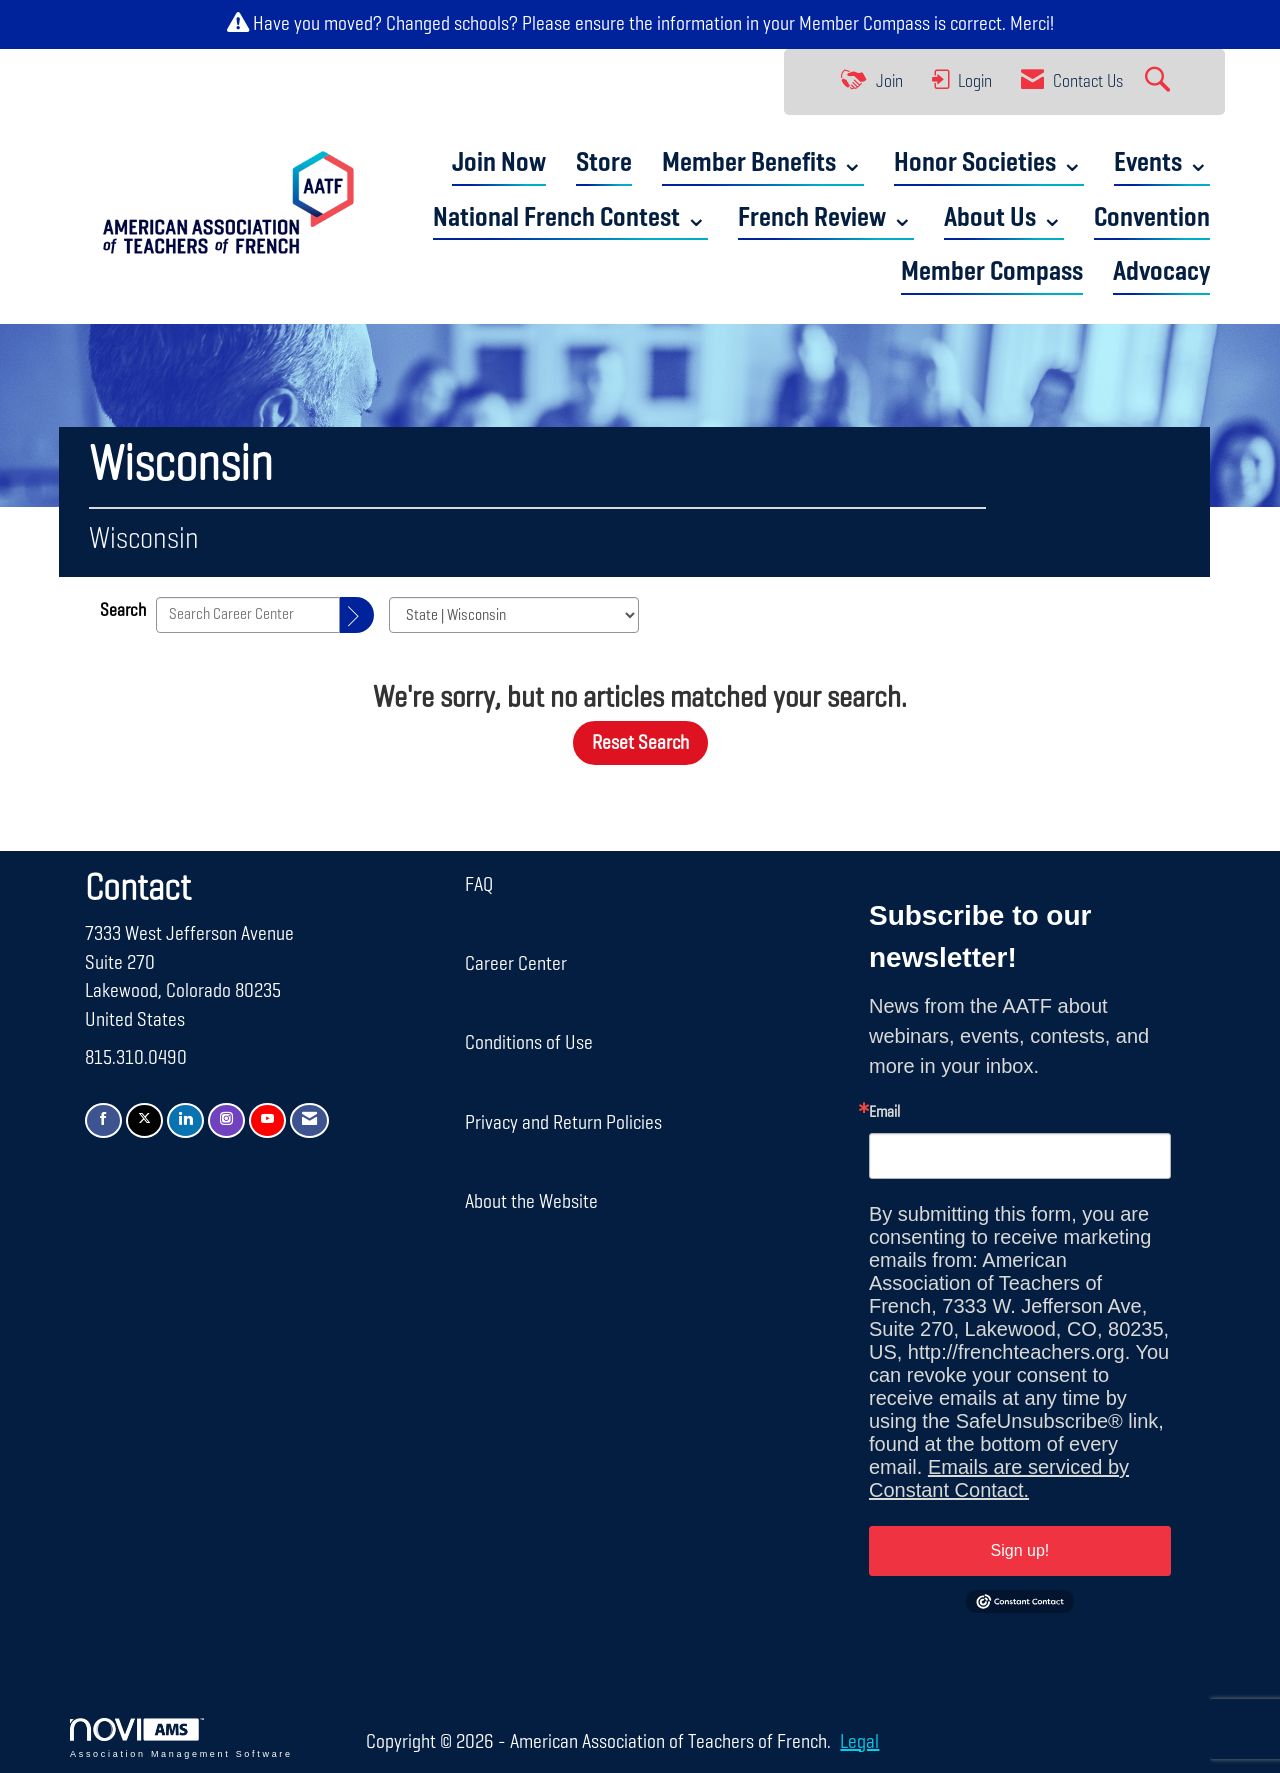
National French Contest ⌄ (570, 218)
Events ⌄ (1162, 163)
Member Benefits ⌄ (763, 163)
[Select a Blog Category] (514, 615)
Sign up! (1020, 1550)
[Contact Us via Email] (309, 1120)
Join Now (499, 163)
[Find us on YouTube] (267, 1120)
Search (123, 611)
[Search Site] (1160, 82)
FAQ (479, 885)
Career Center (516, 964)
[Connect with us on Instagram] (226, 1120)
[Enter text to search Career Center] (248, 615)
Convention (1152, 218)
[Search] (357, 615)
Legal (859, 1742)
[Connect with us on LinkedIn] (185, 1120)
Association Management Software (181, 1738)
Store (604, 163)
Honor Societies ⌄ (989, 163)
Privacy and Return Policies (563, 1123)
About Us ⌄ (1004, 218)
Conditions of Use (529, 1043)
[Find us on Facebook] (103, 1120)
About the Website (531, 1202)
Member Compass (864, 24)
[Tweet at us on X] (144, 1120)
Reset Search (640, 743)
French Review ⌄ (826, 218)
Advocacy (1161, 272)
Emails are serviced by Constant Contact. (999, 1478)
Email (884, 1113)
